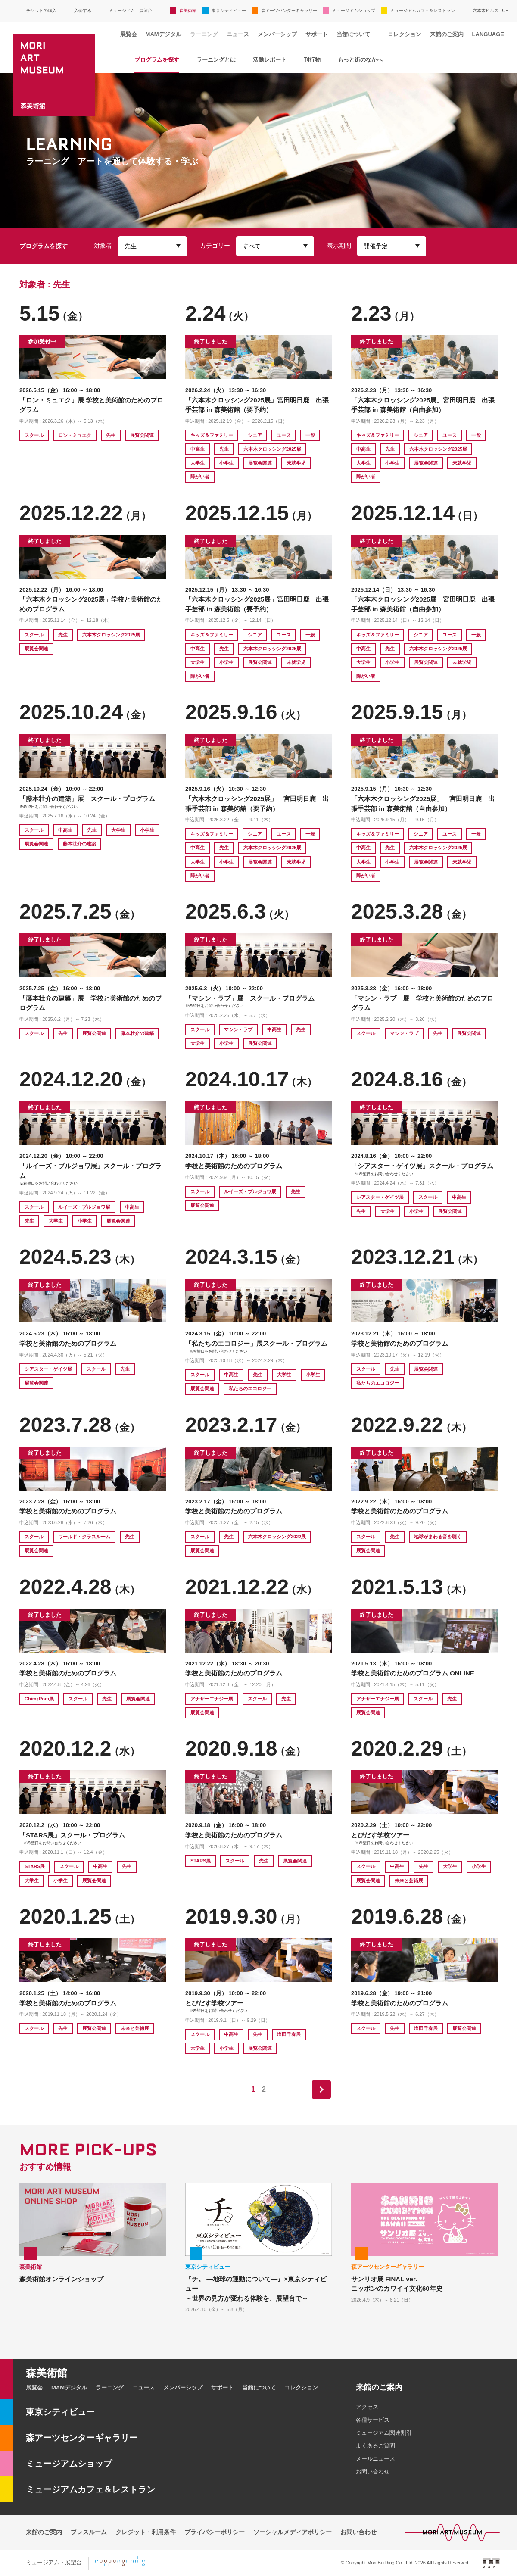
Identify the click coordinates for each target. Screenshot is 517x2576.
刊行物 (312, 59)
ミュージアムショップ (353, 10)
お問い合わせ (372, 2471)
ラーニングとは (216, 59)
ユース (284, 435)
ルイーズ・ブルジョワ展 (84, 1207)
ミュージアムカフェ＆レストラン (422, 10)
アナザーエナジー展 (211, 1698)
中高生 (197, 449)
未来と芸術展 (409, 1880)
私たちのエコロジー (250, 1388)
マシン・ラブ (238, 1029)
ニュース (238, 34)
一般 (310, 435)
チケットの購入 (41, 10)
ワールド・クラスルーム (84, 1536)
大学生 (197, 462)
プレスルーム (89, 2532)
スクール (34, 435)
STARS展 (35, 1866)
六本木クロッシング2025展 (272, 449)
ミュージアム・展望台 (130, 10)
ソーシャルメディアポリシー (292, 2532)
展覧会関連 (142, 435)
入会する (82, 10)
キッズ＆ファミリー (211, 435)
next (321, 2089)
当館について (353, 34)
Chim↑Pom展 (39, 1698)
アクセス (367, 2407)
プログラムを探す (156, 59)
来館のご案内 (447, 34)
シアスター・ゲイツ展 (380, 1197)
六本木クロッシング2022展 (277, 1536)
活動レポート (270, 59)
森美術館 (187, 10)
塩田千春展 (289, 2034)
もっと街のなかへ (360, 59)
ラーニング (204, 34)
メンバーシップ (277, 34)
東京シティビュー (229, 10)
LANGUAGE (488, 34)
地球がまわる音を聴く (437, 1536)
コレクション (404, 34)
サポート (316, 34)
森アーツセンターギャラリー (289, 10)
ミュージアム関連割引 (384, 2432)
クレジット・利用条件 (145, 2532)
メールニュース (375, 2458)
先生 (110, 435)
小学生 (226, 462)
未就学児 (296, 462)
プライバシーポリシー (214, 2532)
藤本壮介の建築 (79, 843)
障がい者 (199, 476)
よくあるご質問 (375, 2445)
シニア (255, 435)
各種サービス (372, 2420)
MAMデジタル (163, 34)
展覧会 (128, 34)
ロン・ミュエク (74, 435)
